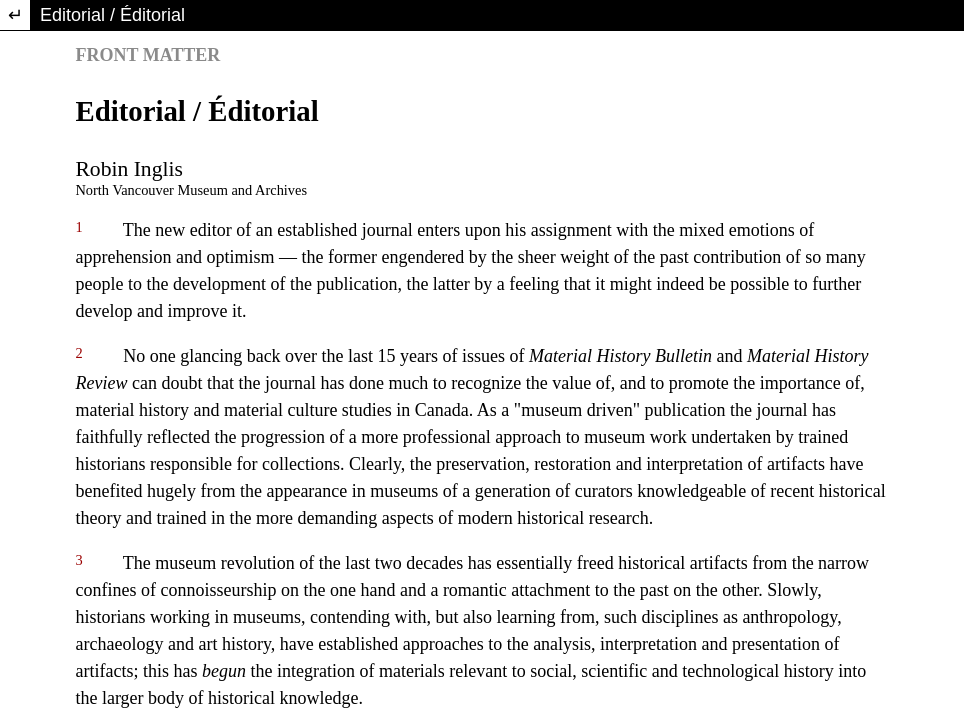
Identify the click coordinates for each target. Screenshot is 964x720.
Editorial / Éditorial (112, 15)
